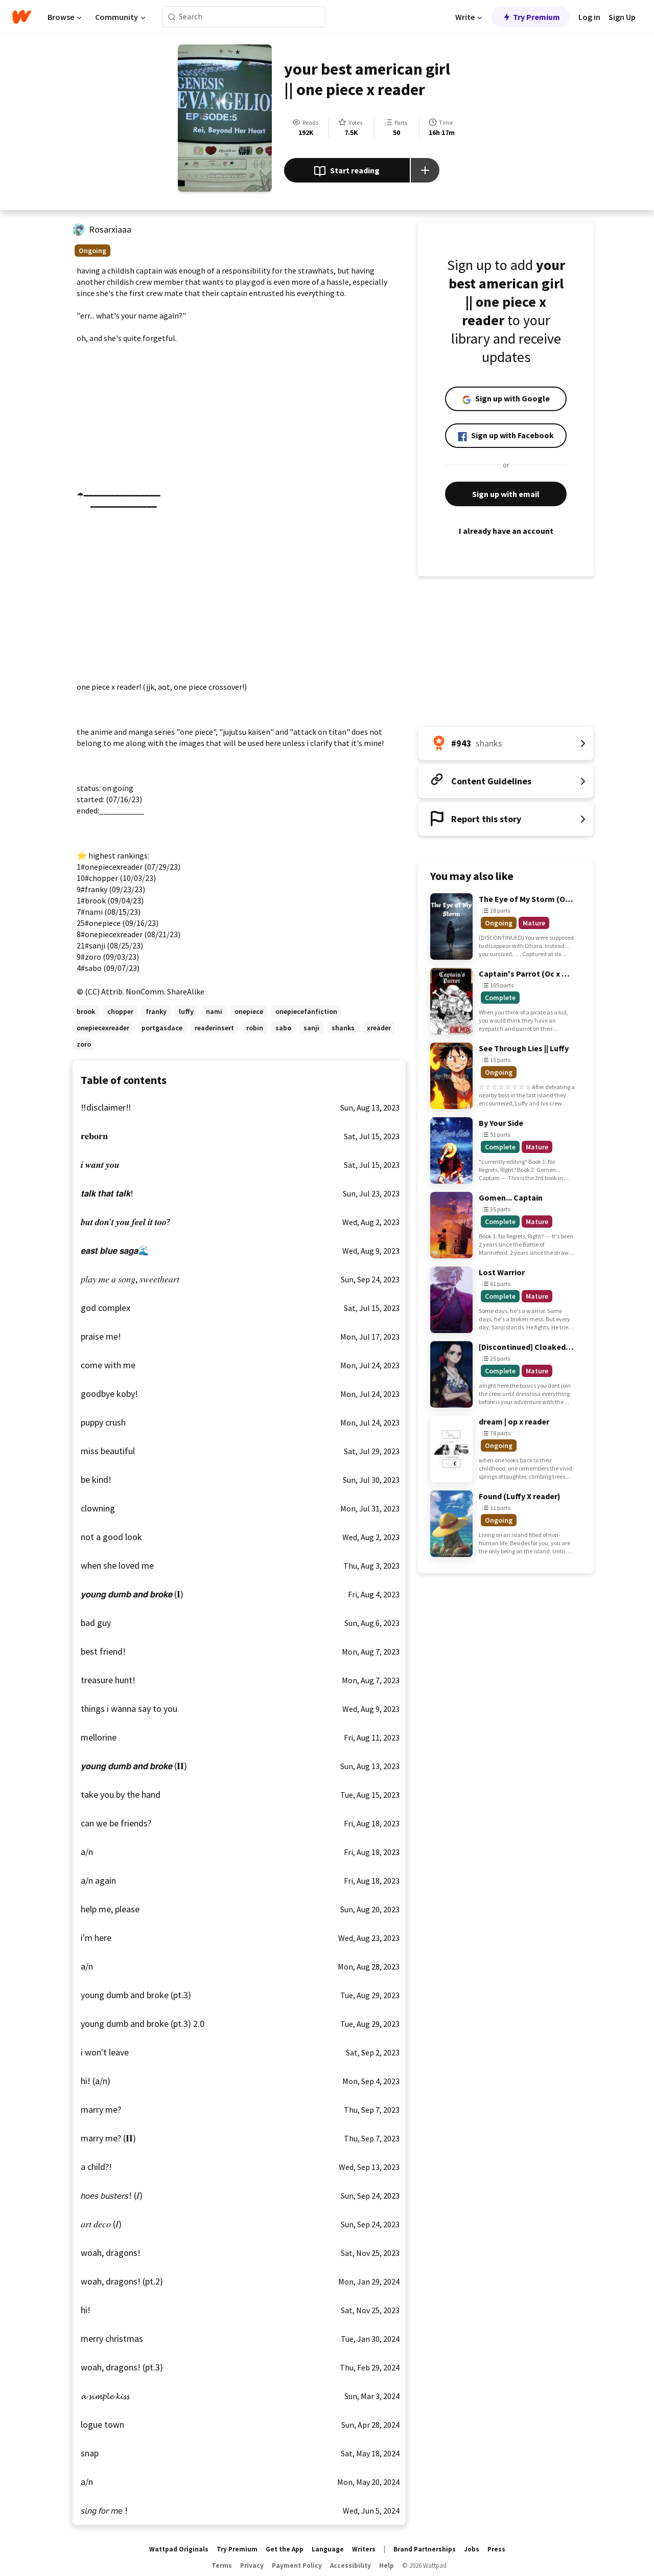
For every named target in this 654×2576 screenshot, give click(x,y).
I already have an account (506, 530)
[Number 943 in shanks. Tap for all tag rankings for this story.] (506, 743)
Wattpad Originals (178, 2549)
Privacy (252, 2565)
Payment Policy (297, 2565)
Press (496, 2549)
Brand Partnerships (424, 2549)
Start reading (347, 171)
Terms (222, 2565)
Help (386, 2565)
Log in (589, 17)
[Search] (172, 17)
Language (328, 2549)
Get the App (284, 2549)
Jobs (471, 2549)
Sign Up (622, 17)
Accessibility (350, 2565)
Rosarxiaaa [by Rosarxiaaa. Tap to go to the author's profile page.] (110, 229)
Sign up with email (506, 494)
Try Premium (531, 17)
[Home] (21, 17)
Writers (364, 2549)
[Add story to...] (425, 170)
